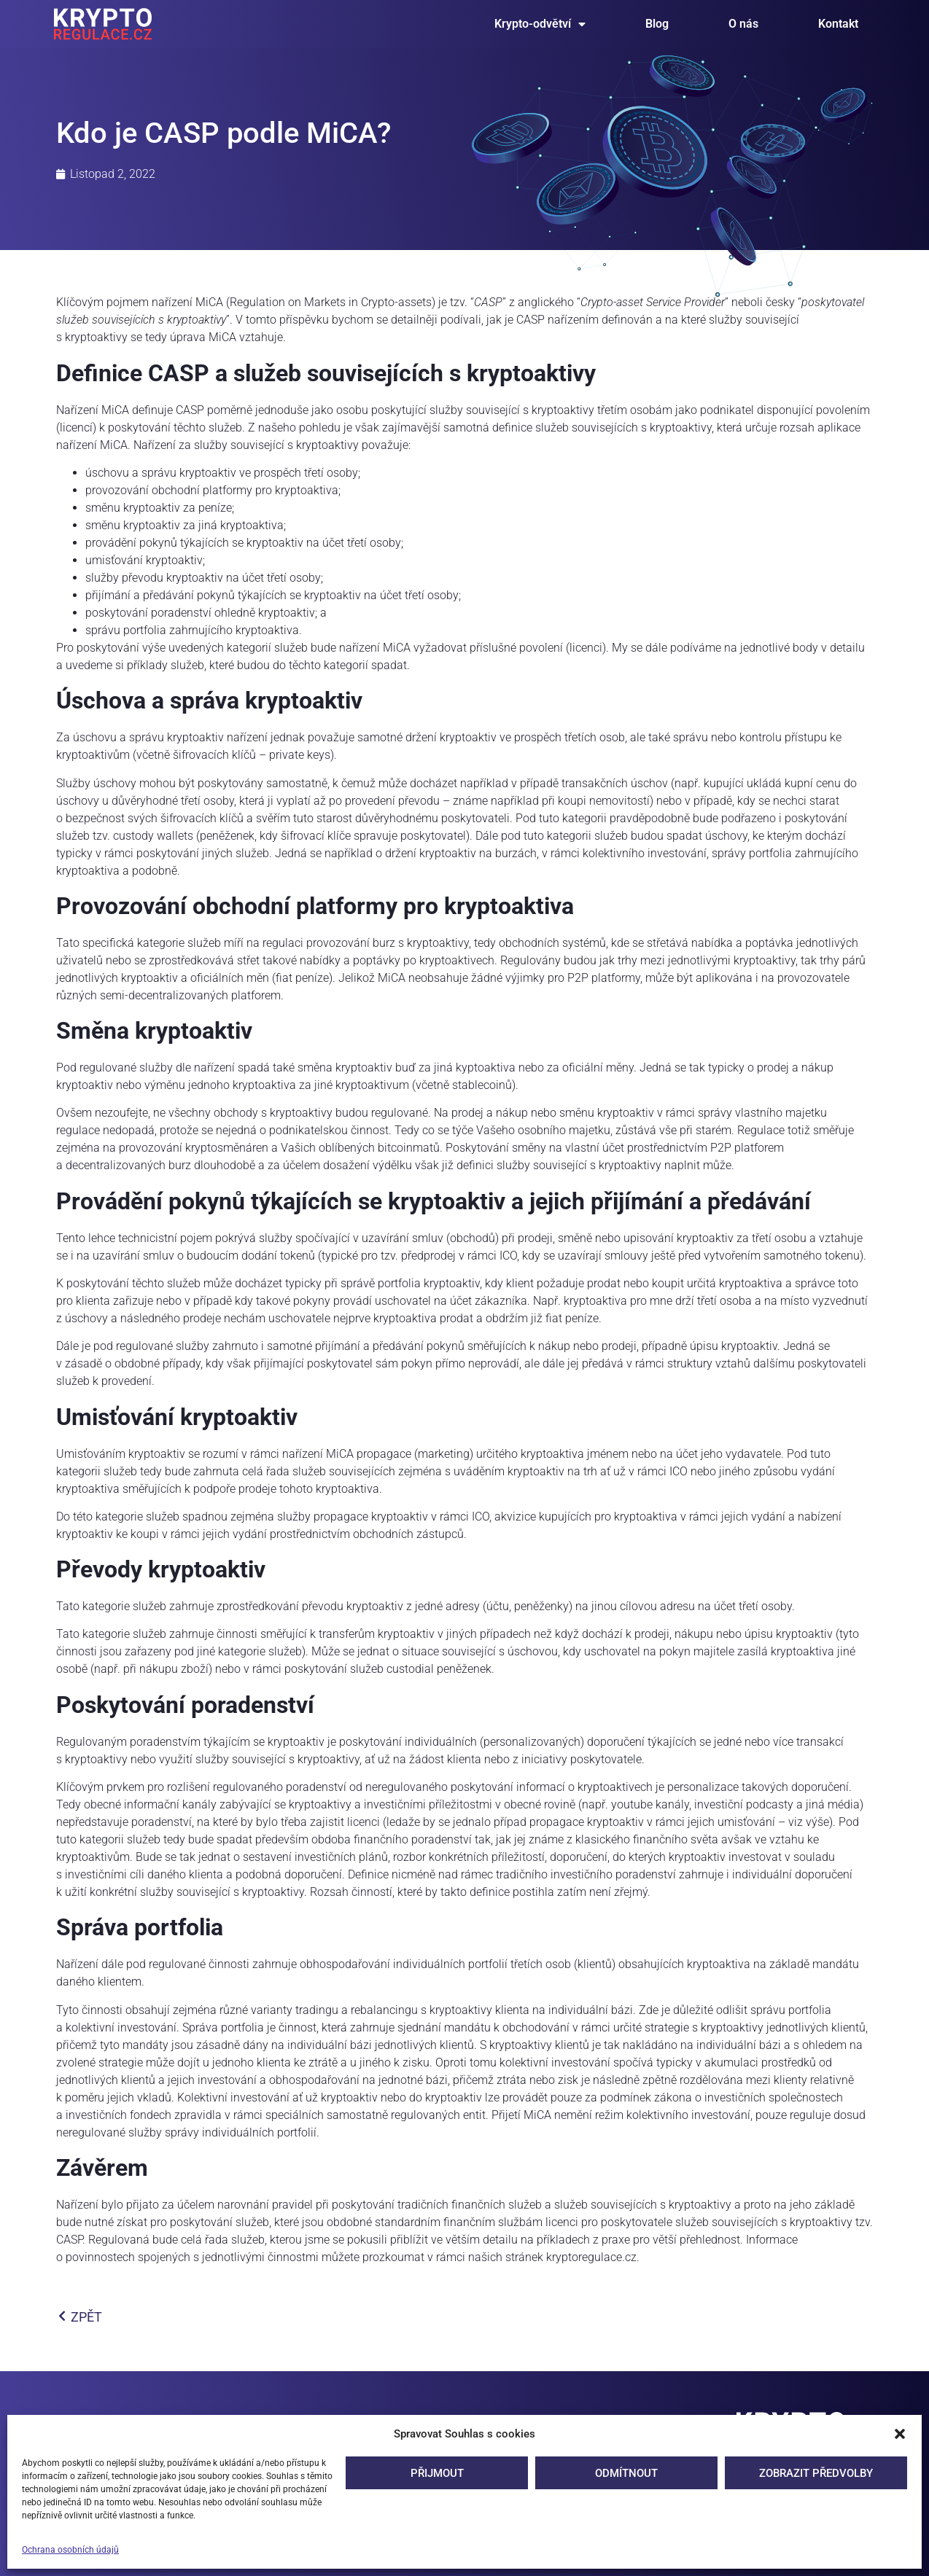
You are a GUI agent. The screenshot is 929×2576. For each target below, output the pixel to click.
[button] (900, 2434)
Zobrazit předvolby (816, 2473)
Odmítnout (626, 2473)
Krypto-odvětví (540, 24)
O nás (743, 24)
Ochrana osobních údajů (70, 2550)
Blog (657, 24)
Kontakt (838, 24)
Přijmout (437, 2473)
